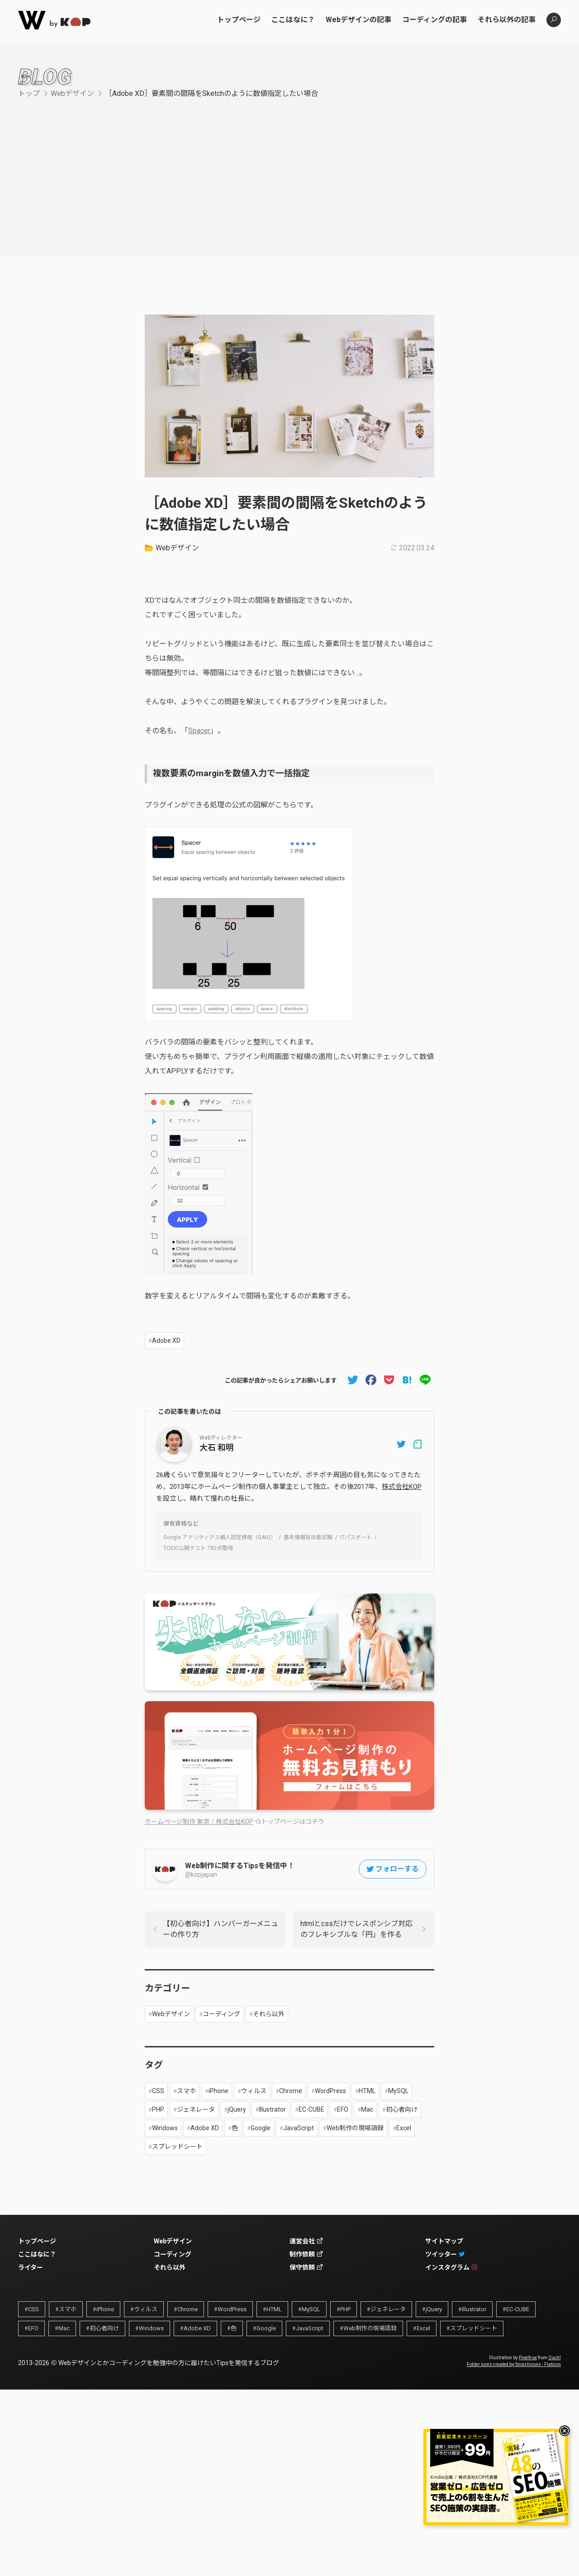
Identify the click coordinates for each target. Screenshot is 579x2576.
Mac (367, 2109)
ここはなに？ (293, 19)
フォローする (392, 1869)
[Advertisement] (289, 167)
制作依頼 (306, 2254)
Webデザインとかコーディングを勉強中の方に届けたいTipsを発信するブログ (168, 2362)
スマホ (186, 2090)
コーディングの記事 (434, 19)
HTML (367, 2090)
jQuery (237, 2109)
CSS (158, 2090)
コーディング (221, 2014)
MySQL (398, 2090)
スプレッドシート (177, 2146)
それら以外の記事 (507, 19)
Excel (403, 2128)
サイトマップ (444, 2241)
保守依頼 (306, 2267)
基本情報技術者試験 (308, 1537)
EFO (342, 2109)
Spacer (199, 730)
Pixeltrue (528, 2357)
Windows (165, 2128)
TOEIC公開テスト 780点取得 (198, 1548)
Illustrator (272, 2109)
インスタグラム (451, 2267)
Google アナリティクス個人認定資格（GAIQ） (219, 1537)
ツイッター (445, 2254)
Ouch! (554, 2357)
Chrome (290, 2090)
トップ (29, 93)
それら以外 (269, 2014)
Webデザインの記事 (358, 19)
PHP (158, 2109)
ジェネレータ (196, 2109)
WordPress (330, 2090)
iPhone (218, 2090)
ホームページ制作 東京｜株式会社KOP (199, 1821)
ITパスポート (356, 1537)
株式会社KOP (402, 1487)
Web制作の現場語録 (355, 2128)
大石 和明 (216, 1447)
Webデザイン (72, 93)
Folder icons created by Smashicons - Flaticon (514, 2364)
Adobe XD (166, 1340)
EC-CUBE (311, 2109)
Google (261, 2128)
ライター (30, 2267)
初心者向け (402, 2109)
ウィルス (253, 2090)
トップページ (239, 19)
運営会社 (306, 2241)
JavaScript (298, 2128)
